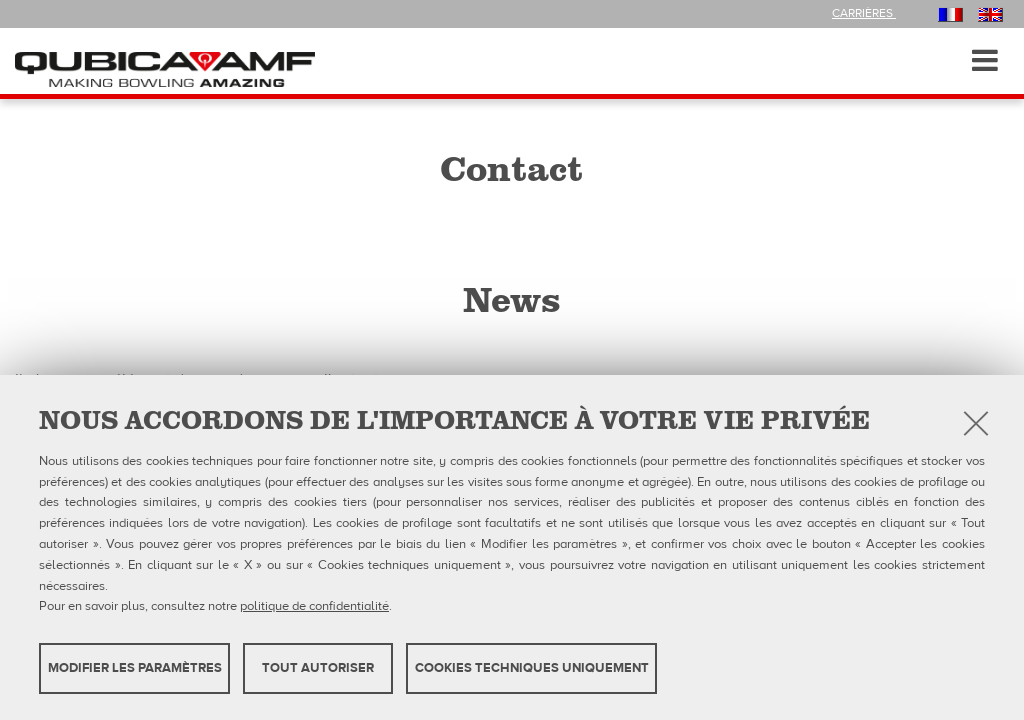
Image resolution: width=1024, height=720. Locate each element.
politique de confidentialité (314, 606)
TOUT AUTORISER (318, 668)
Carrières (864, 13)
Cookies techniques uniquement (532, 668)
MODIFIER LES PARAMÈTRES (135, 668)
